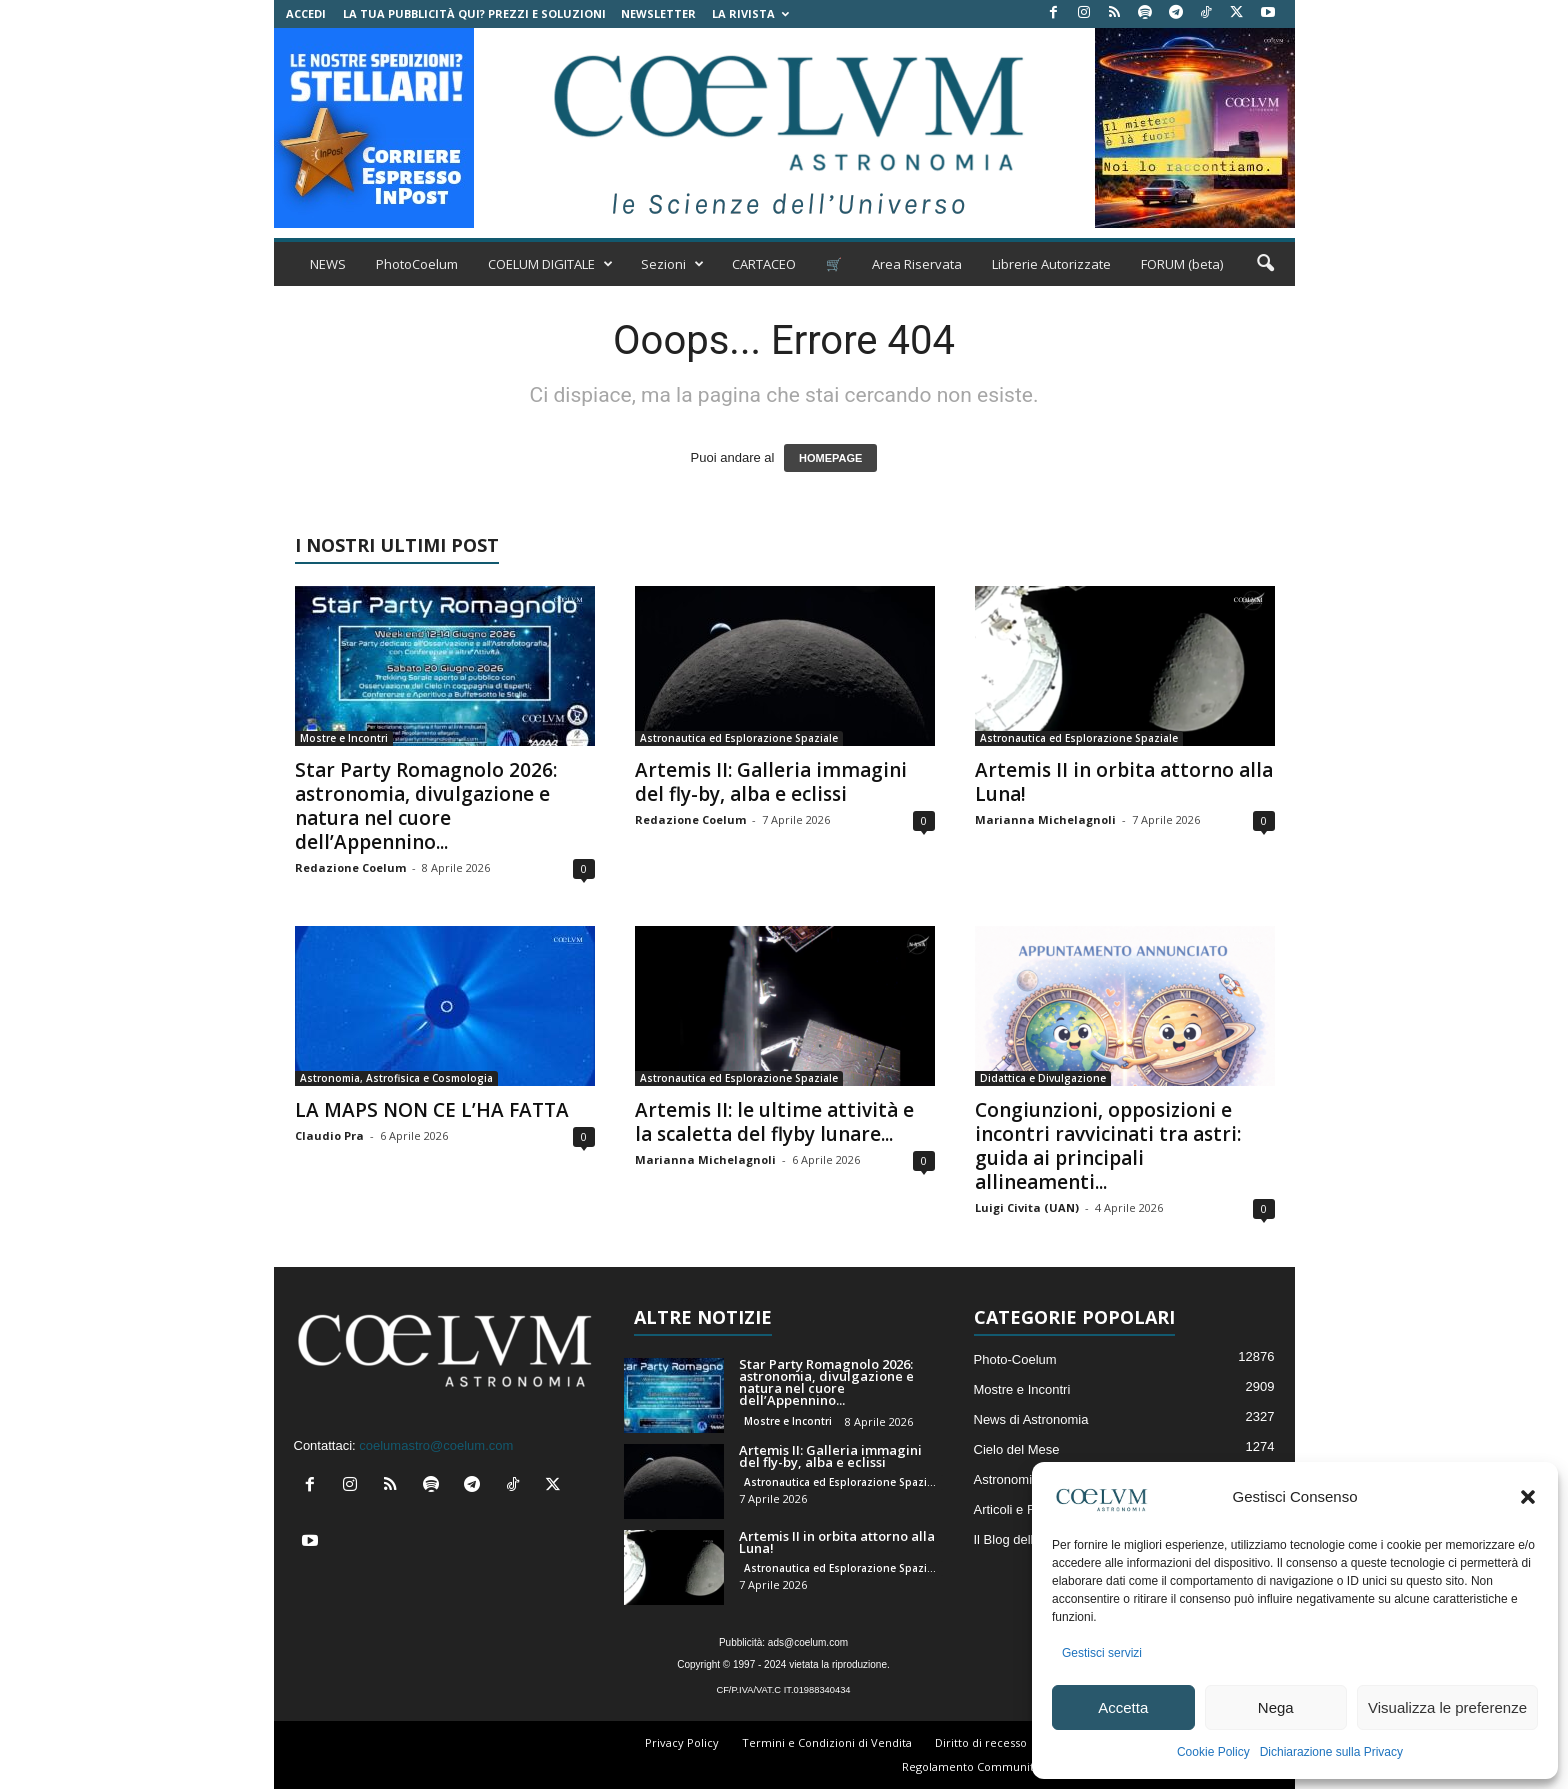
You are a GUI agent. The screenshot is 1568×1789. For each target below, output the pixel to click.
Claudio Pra (329, 1135)
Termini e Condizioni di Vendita (827, 1742)
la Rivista (750, 13)
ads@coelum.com (808, 1642)
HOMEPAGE (830, 458)
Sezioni (672, 264)
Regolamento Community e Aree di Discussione (1030, 1766)
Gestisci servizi (1102, 1653)
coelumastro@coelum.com (436, 1445)
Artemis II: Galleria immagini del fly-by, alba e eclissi (771, 782)
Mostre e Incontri (344, 738)
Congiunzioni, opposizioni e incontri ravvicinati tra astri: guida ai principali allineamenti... (1108, 1146)
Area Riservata (917, 264)
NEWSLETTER (658, 13)
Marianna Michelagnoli (1045, 819)
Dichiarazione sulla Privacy (1331, 1752)
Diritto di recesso (981, 1742)
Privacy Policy (682, 1742)
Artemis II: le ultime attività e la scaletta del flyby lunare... (774, 1122)
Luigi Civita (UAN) (1027, 1207)
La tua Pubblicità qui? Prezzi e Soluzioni (474, 13)
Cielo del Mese (1017, 1449)
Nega (1276, 1707)
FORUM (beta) (1182, 264)
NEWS (328, 264)
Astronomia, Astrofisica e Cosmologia (396, 1078)
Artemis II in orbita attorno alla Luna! (1124, 782)
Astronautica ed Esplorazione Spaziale (739, 738)
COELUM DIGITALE (550, 264)
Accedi (306, 13)
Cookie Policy (1213, 1752)
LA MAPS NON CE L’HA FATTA (432, 1110)
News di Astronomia (1031, 1419)
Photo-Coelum (1015, 1359)
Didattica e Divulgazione (1043, 1078)
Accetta (1123, 1707)
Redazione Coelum (350, 867)
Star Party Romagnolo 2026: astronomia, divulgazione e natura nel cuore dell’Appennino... (426, 806)
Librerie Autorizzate (1051, 264)
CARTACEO (764, 264)
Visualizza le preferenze (1447, 1707)
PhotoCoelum (417, 264)
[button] (1528, 1497)
